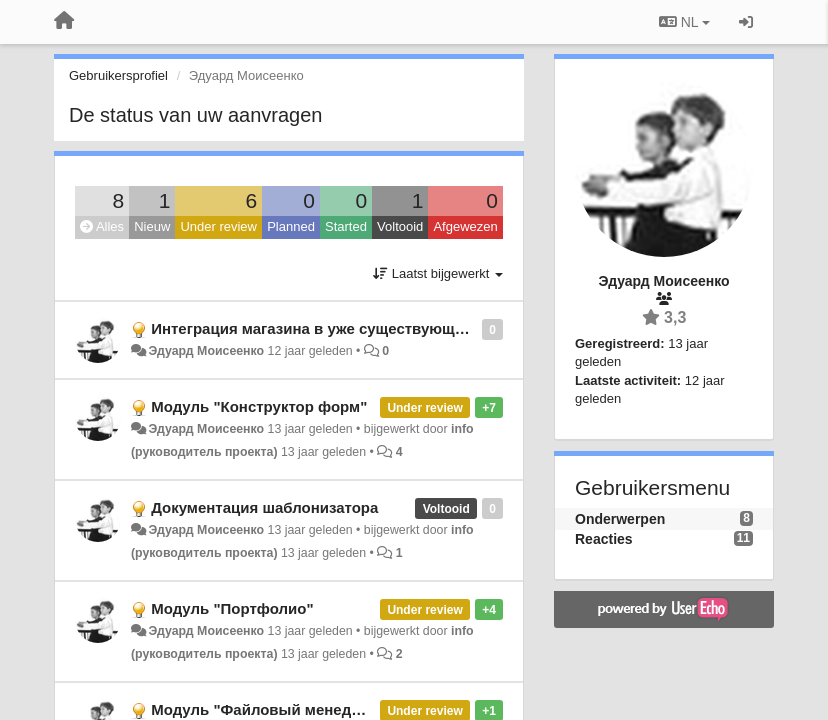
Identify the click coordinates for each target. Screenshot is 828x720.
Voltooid (400, 226)
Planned (291, 226)
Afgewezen (465, 226)
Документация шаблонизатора (264, 507)
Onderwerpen (620, 519)
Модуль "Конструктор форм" (259, 406)
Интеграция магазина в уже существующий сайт (331, 328)
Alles (102, 226)
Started (346, 226)
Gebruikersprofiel (118, 75)
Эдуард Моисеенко (206, 351)
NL (684, 22)
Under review (218, 226)
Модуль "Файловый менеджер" (268, 709)
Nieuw (152, 226)
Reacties (604, 539)
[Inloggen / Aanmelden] (746, 22)
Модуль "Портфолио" (232, 608)
